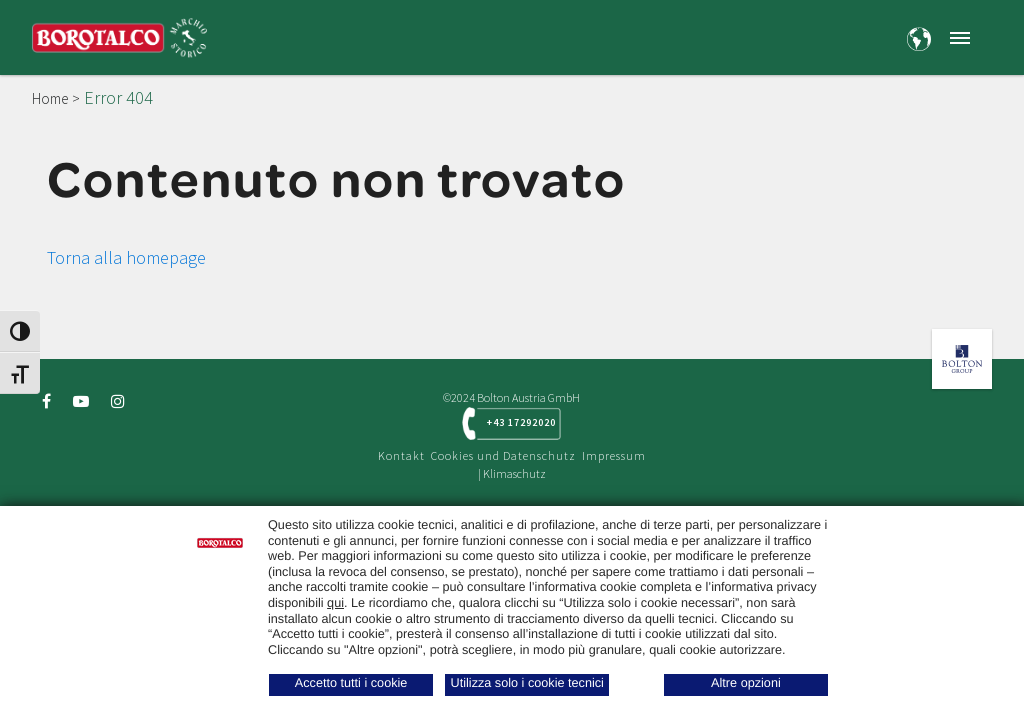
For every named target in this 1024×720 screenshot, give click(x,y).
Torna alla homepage (126, 257)
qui (335, 603)
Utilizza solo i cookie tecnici (527, 683)
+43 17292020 (521, 422)
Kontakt (401, 455)
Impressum (614, 455)
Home (50, 98)
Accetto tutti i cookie (351, 683)
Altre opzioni (746, 683)
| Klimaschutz (512, 473)
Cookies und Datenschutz (503, 455)
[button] (960, 37)
